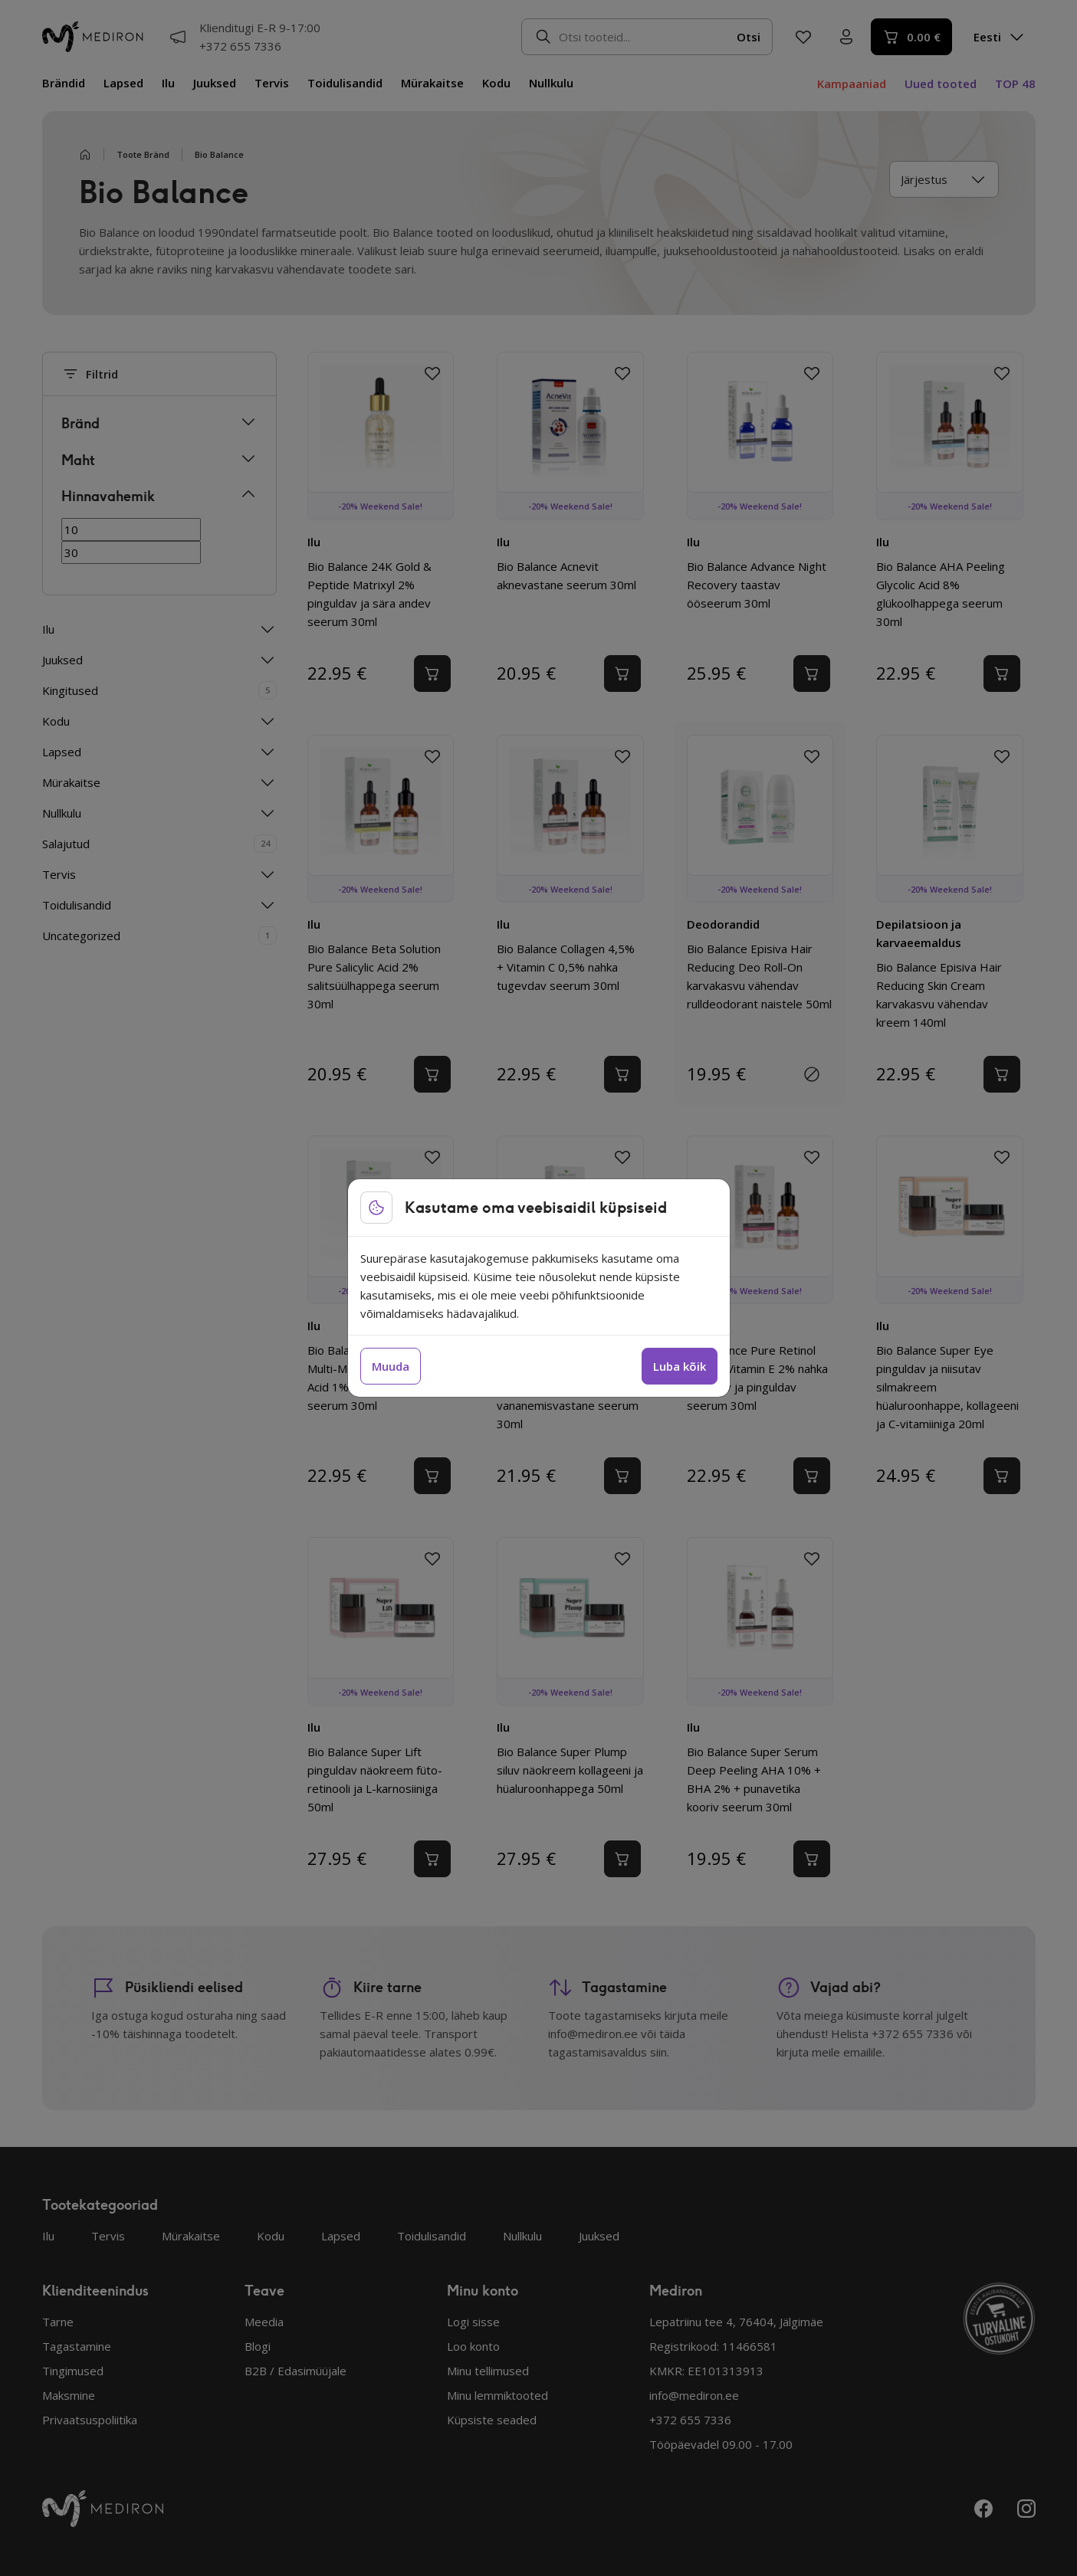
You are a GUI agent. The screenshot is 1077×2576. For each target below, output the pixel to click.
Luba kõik (679, 1366)
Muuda (390, 1366)
